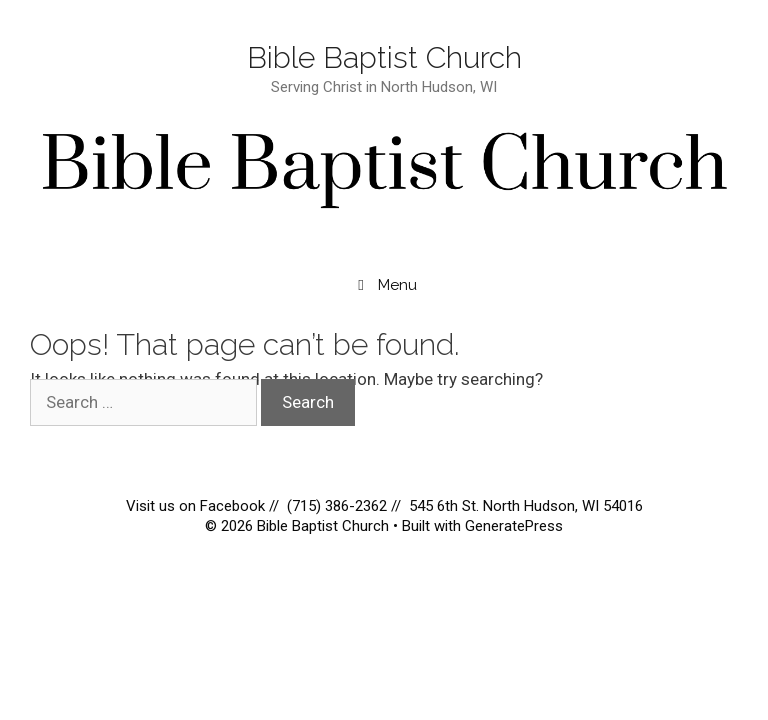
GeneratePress (514, 526)
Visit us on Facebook (197, 506)
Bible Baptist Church (384, 57)
